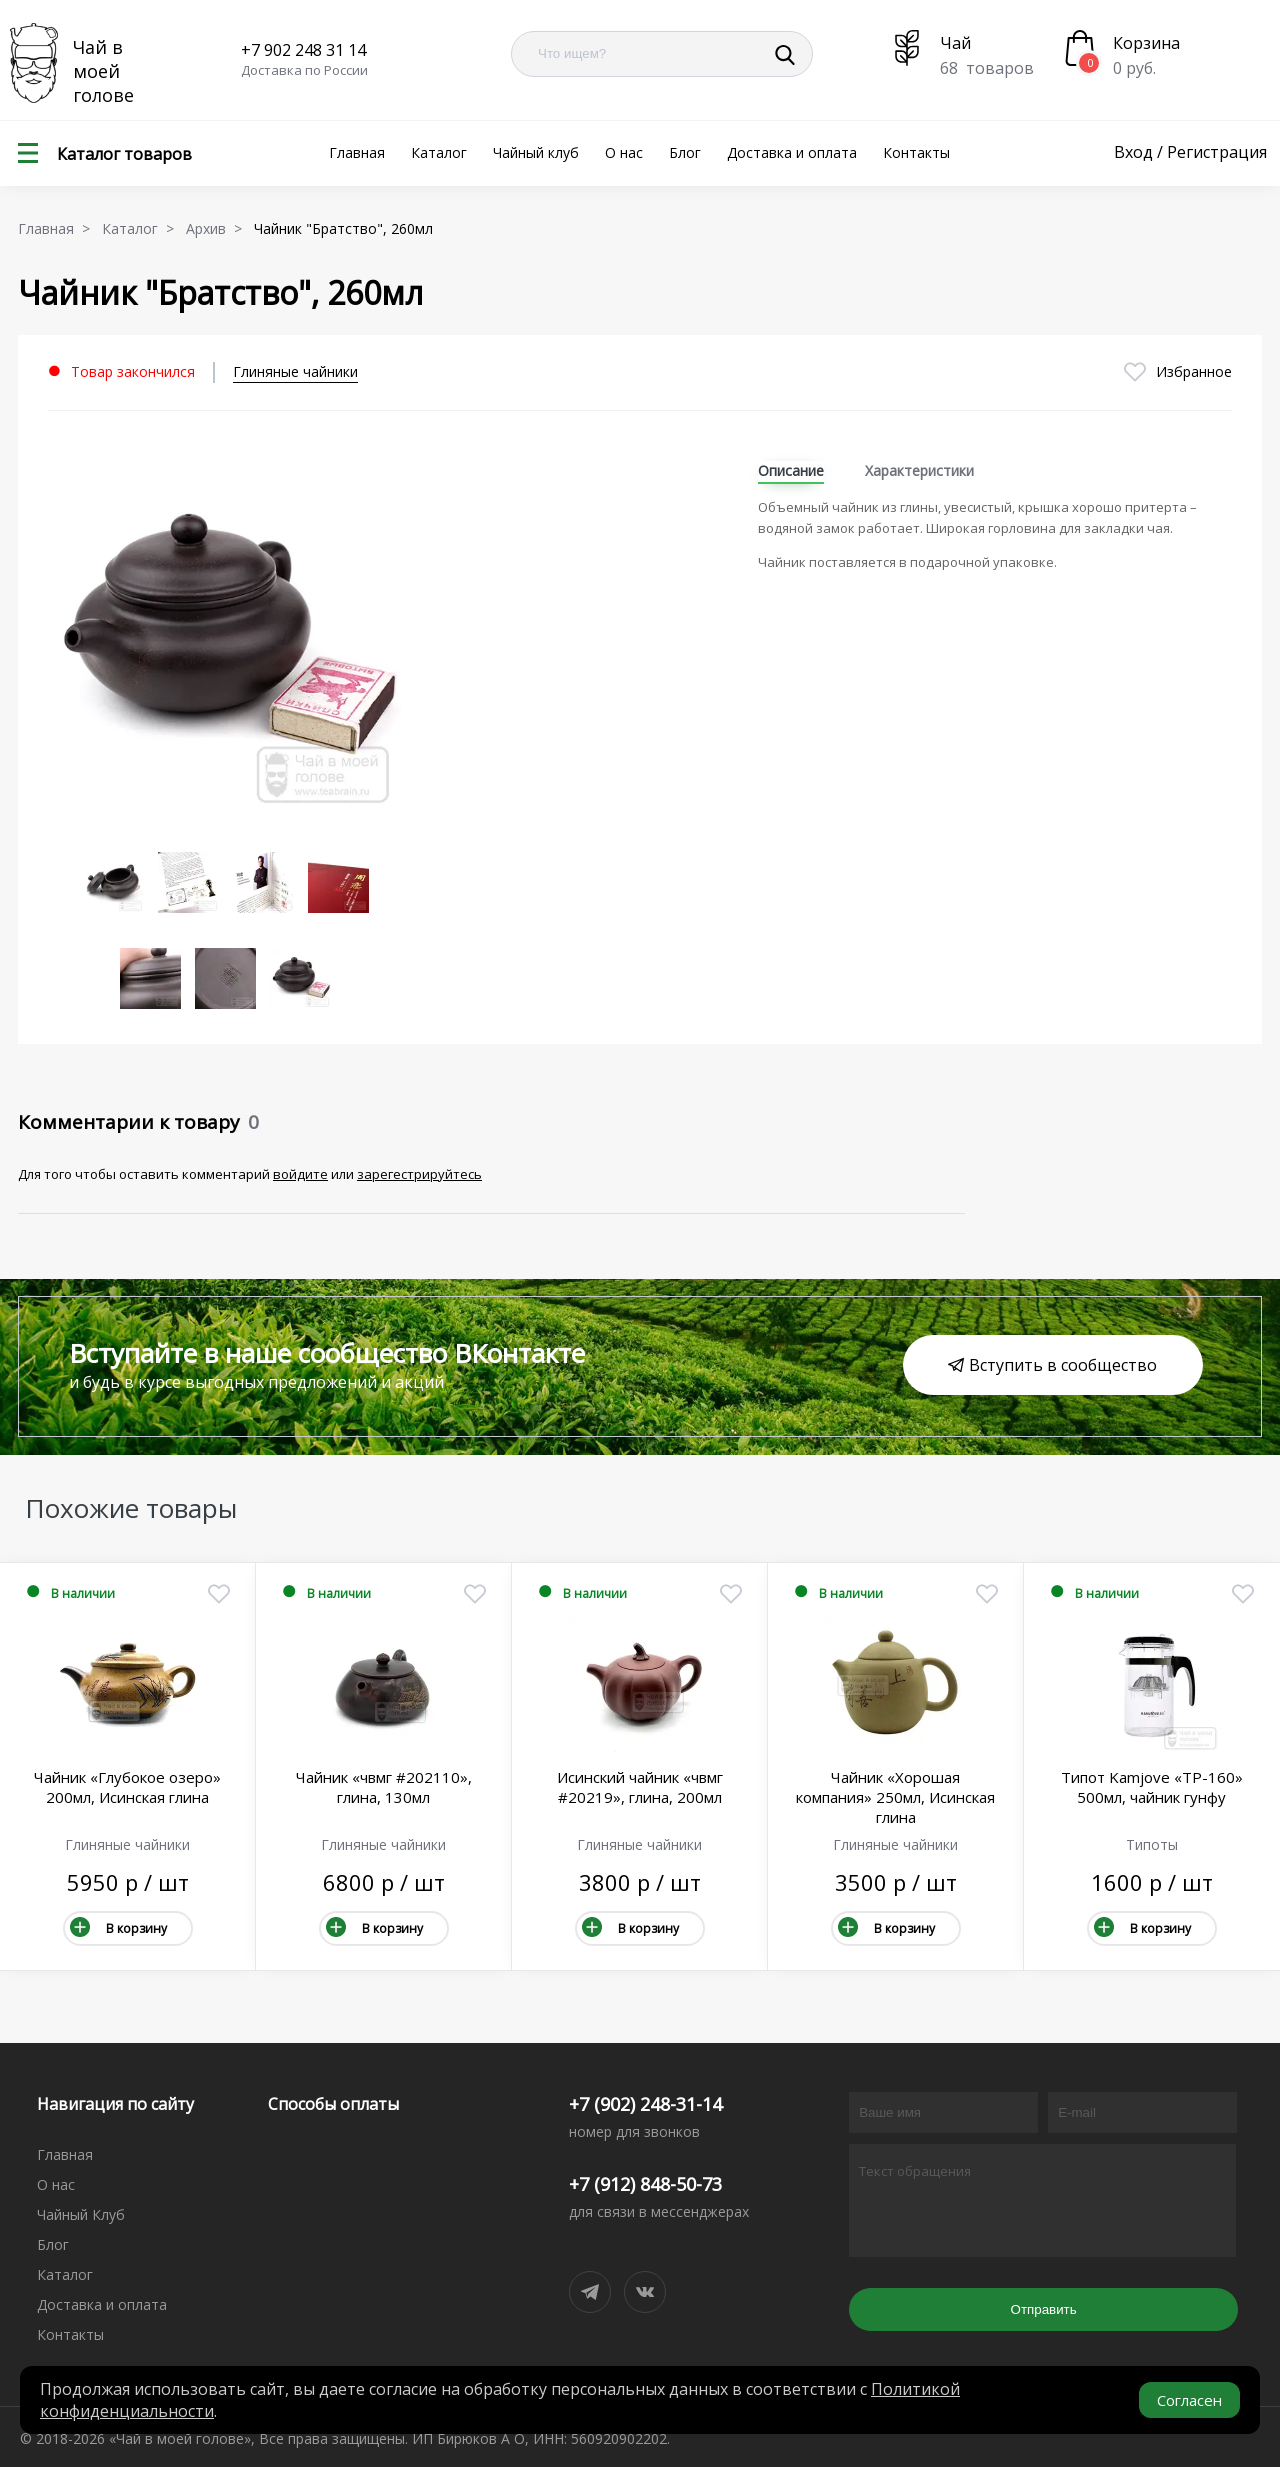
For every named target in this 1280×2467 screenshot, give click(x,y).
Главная (357, 152)
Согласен (1189, 2400)
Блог (685, 152)
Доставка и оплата (792, 152)
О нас (624, 152)
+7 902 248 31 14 (303, 50)
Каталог (439, 152)
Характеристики (919, 470)
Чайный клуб (536, 152)
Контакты (916, 152)
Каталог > (142, 228)
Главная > (58, 228)
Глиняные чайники (295, 371)
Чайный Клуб (81, 2214)
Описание (791, 470)
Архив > (218, 228)
